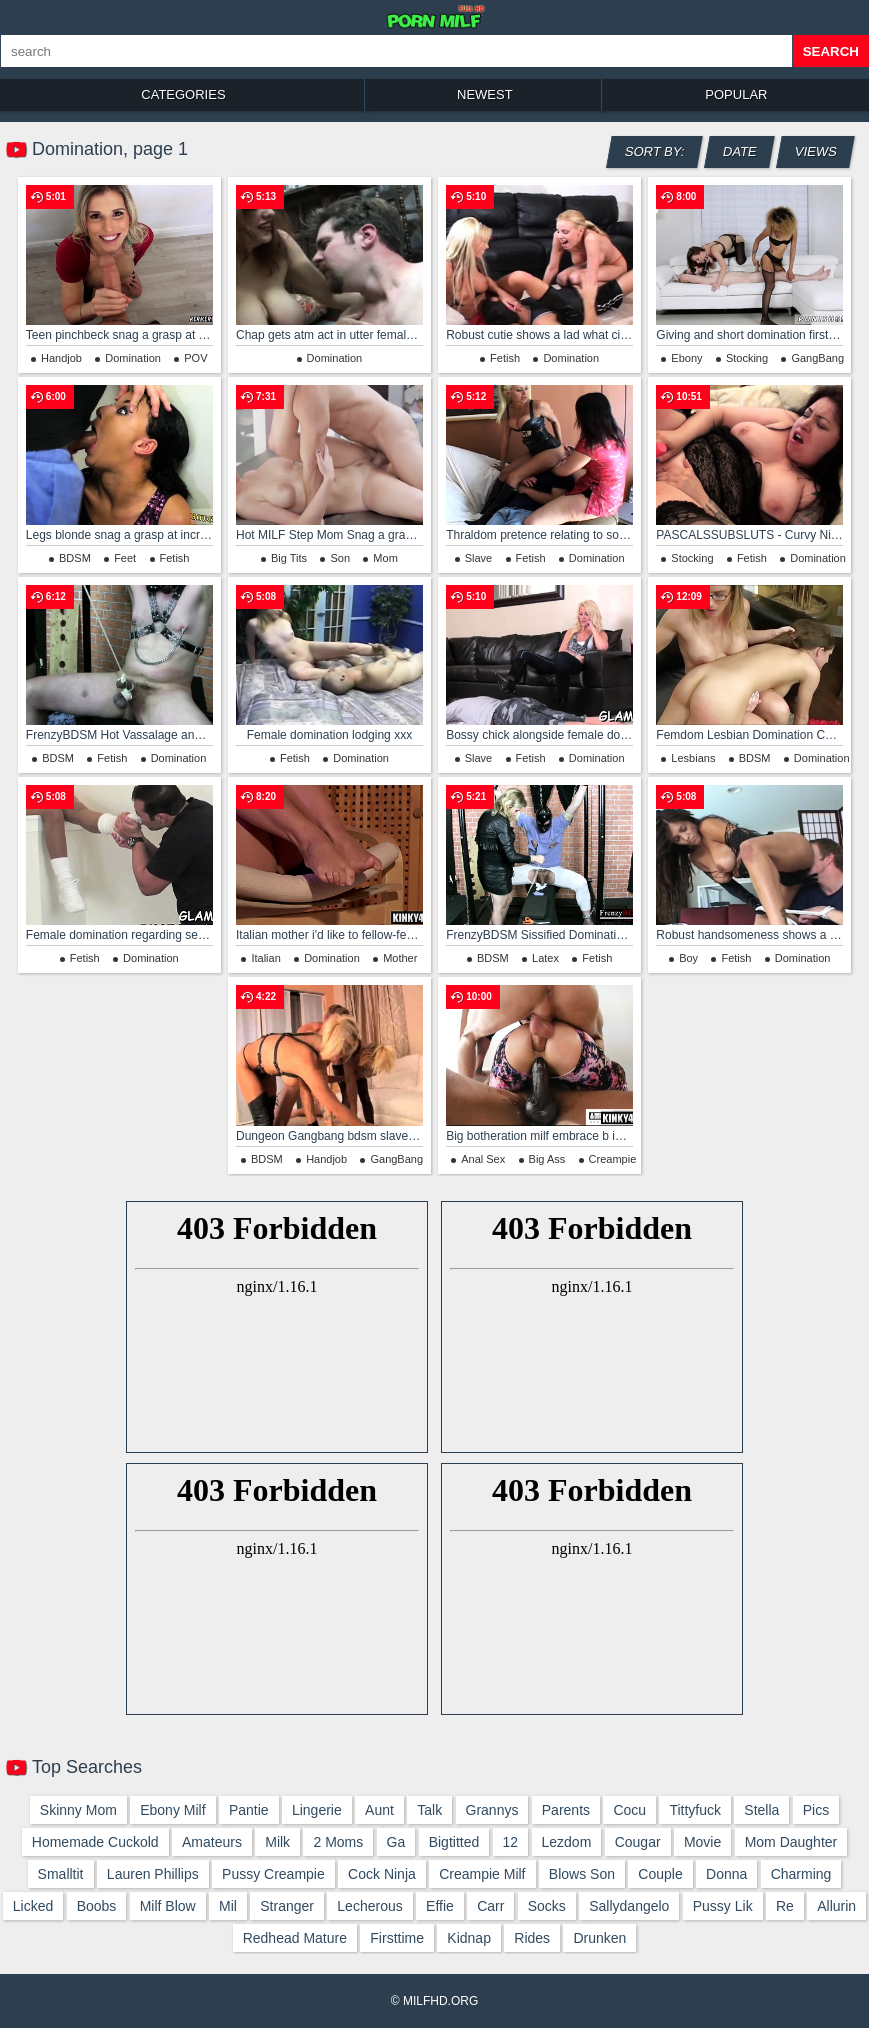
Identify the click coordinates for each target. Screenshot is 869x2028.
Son (340, 558)
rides (532, 1938)
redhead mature (295, 1938)
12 (511, 1842)
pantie (249, 1810)
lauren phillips (153, 1874)
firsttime (397, 1938)
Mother (400, 958)
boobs (97, 1906)
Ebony (686, 358)
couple (660, 1874)
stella (761, 1810)
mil (228, 1906)
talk (429, 1810)
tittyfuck (695, 1810)
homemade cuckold (95, 1842)
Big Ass (547, 1159)
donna (726, 1874)
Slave (479, 558)
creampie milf (482, 1874)
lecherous (369, 1906)
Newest (485, 94)
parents (566, 1810)
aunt (379, 1810)
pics (816, 1810)
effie (440, 1906)
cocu (629, 1810)
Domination (133, 358)
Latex (545, 958)
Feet (125, 558)
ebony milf (172, 1810)
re (785, 1906)
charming (801, 1874)
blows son (582, 1874)
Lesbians (693, 758)
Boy (688, 958)
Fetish (505, 358)
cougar (638, 1842)
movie (702, 1842)
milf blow (168, 1906)
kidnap (469, 1938)
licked (33, 1906)
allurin (836, 1906)
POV (195, 358)
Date (740, 151)
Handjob (61, 358)
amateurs (212, 1842)
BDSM (75, 558)
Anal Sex (483, 1159)
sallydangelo (629, 1906)
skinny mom (78, 1810)
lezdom (567, 1842)
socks (547, 1906)
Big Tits (289, 558)
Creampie (613, 1159)
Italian (265, 958)
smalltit (61, 1874)
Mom (385, 558)
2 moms (338, 1842)
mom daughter (791, 1842)
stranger (287, 1906)
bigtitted (454, 1842)
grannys (492, 1810)
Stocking (747, 358)
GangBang (817, 358)
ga (396, 1842)
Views (816, 151)
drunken (599, 1938)
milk (277, 1842)
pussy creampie (273, 1874)
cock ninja (382, 1874)
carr (490, 1906)
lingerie (317, 1810)
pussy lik (723, 1906)
